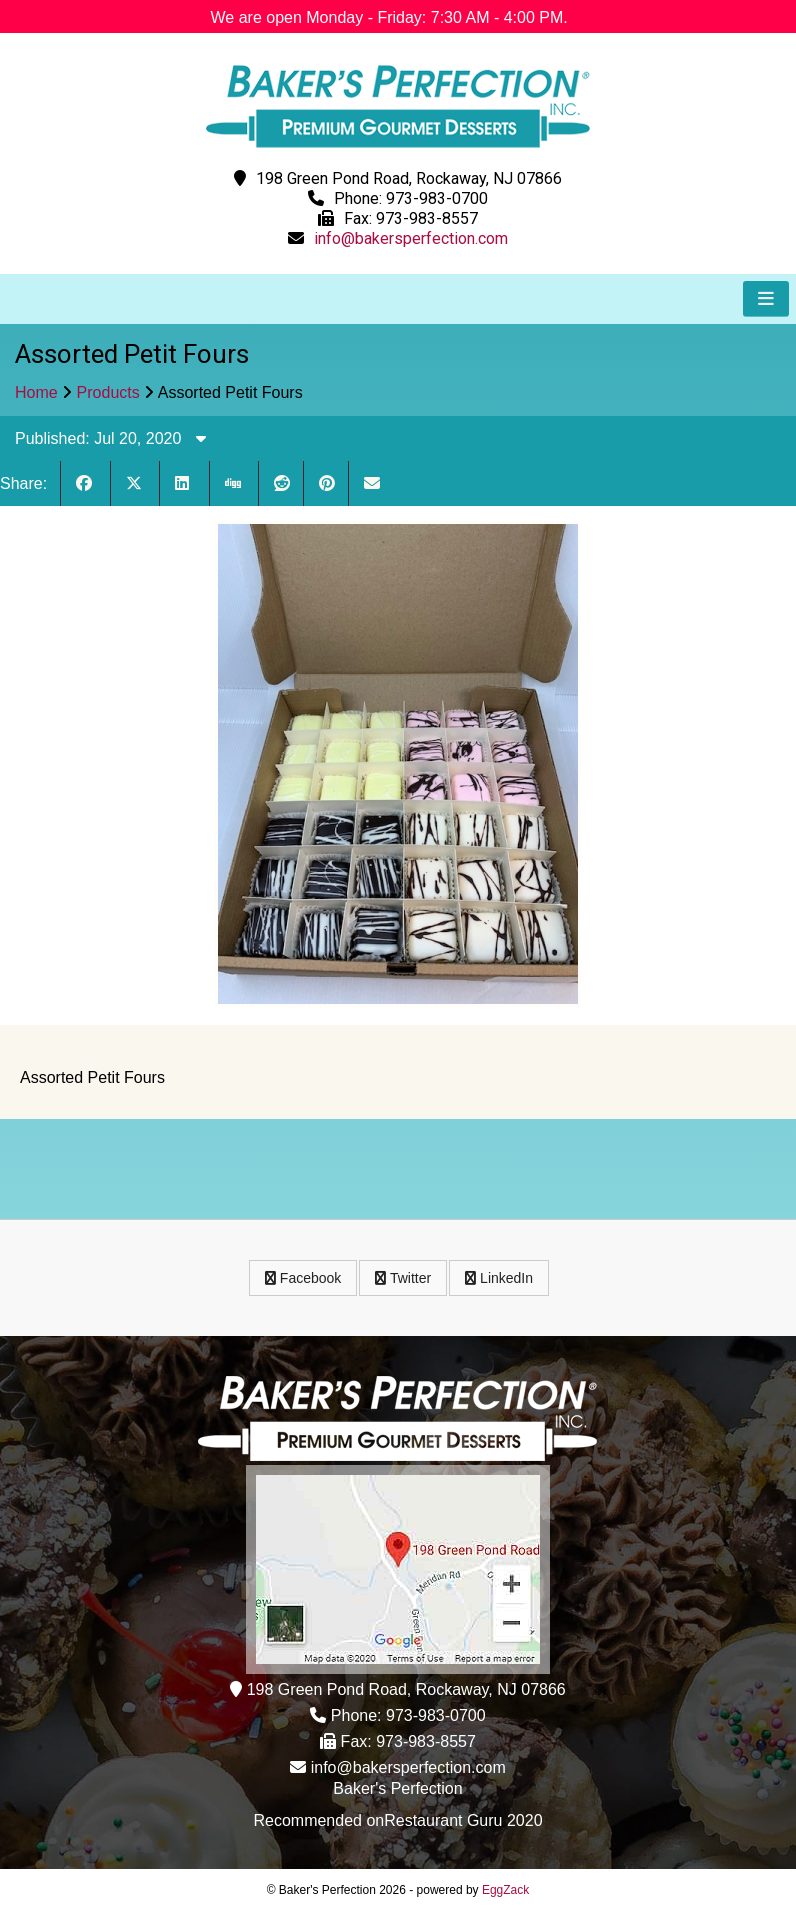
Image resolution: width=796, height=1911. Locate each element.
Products (108, 392)
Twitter (403, 1278)
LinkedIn (499, 1278)
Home (36, 392)
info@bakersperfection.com (411, 238)
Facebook (303, 1278)
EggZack (505, 1890)
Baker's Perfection (397, 1788)
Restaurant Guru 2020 (463, 1820)
